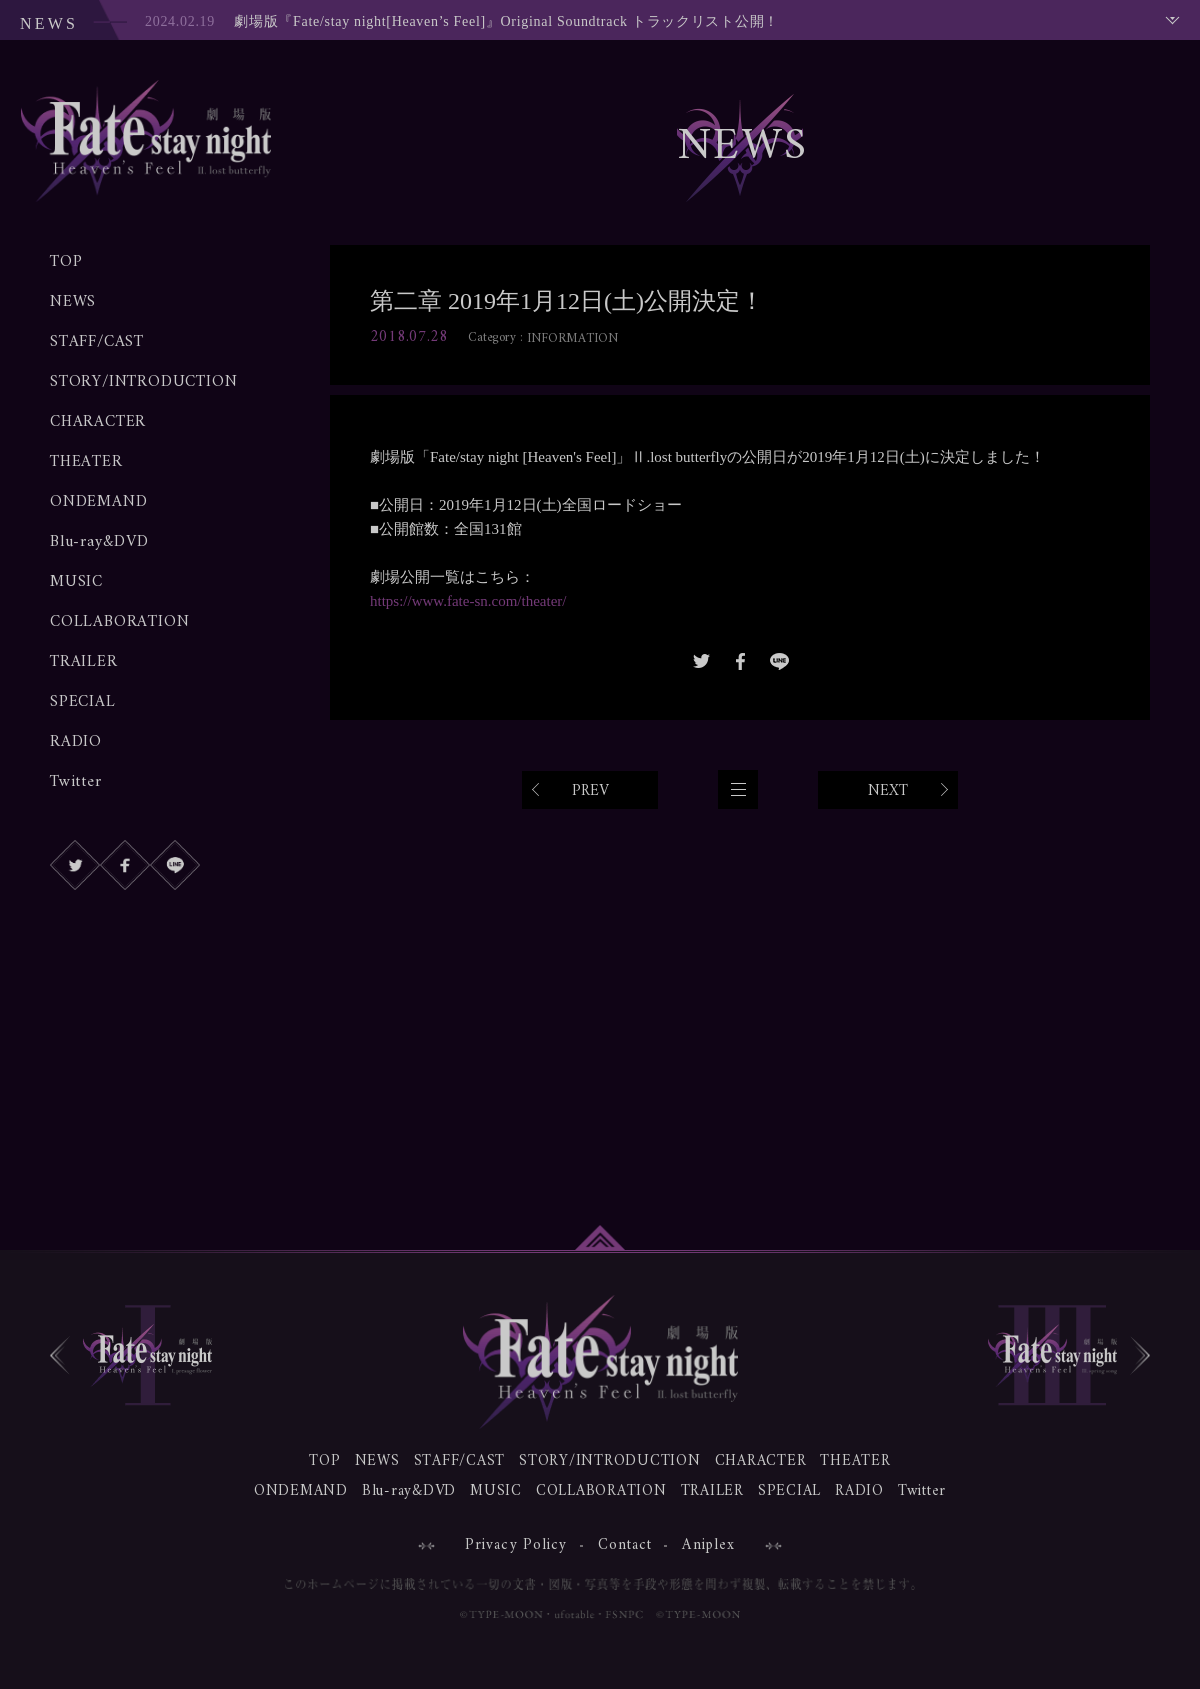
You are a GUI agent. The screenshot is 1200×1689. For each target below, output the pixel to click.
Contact (625, 1545)
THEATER (86, 462)
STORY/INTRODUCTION (143, 382)
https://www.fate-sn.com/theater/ (468, 601)
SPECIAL (83, 702)
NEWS (73, 302)
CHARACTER (98, 422)
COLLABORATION (119, 622)
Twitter (76, 782)
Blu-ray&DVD (99, 542)
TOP (66, 262)
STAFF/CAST (97, 342)
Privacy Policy (516, 1545)
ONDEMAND (98, 502)
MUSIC (76, 582)
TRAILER (84, 662)
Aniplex (708, 1545)
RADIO (76, 742)
